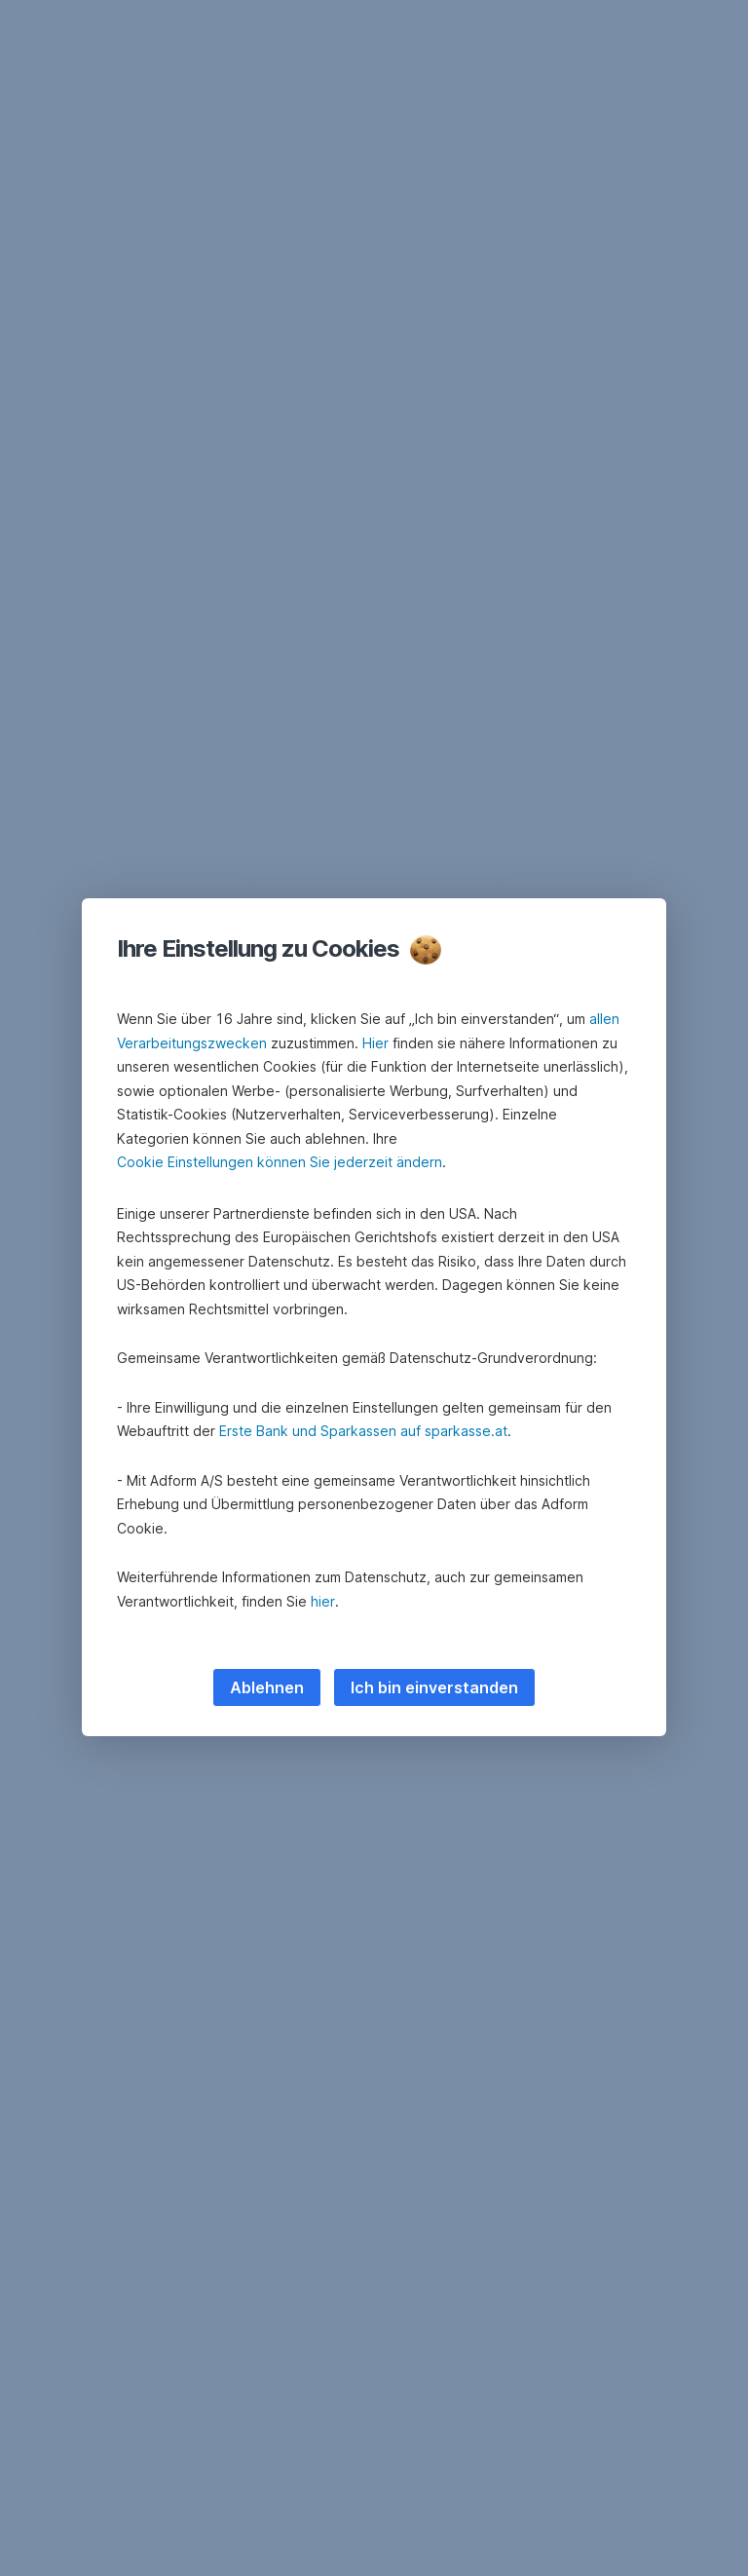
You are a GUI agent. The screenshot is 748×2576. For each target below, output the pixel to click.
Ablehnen (267, 1687)
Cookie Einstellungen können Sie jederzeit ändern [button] (279, 1162)
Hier (375, 1043)
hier (323, 1601)
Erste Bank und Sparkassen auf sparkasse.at (363, 1430)
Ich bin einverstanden (434, 1687)
